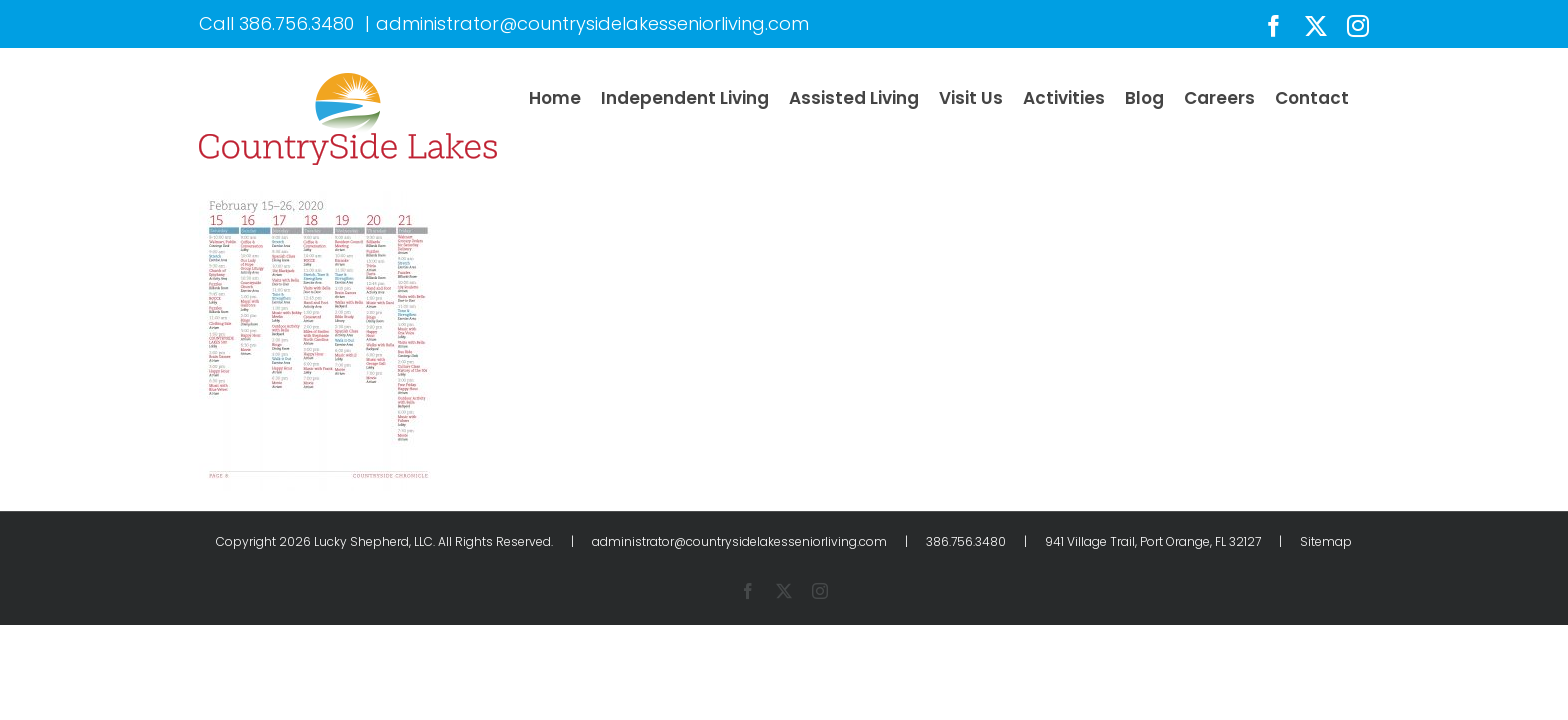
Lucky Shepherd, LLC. (374, 541)
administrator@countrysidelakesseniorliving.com (592, 23)
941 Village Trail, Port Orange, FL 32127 (1153, 541)
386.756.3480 (296, 23)
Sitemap (1326, 541)
